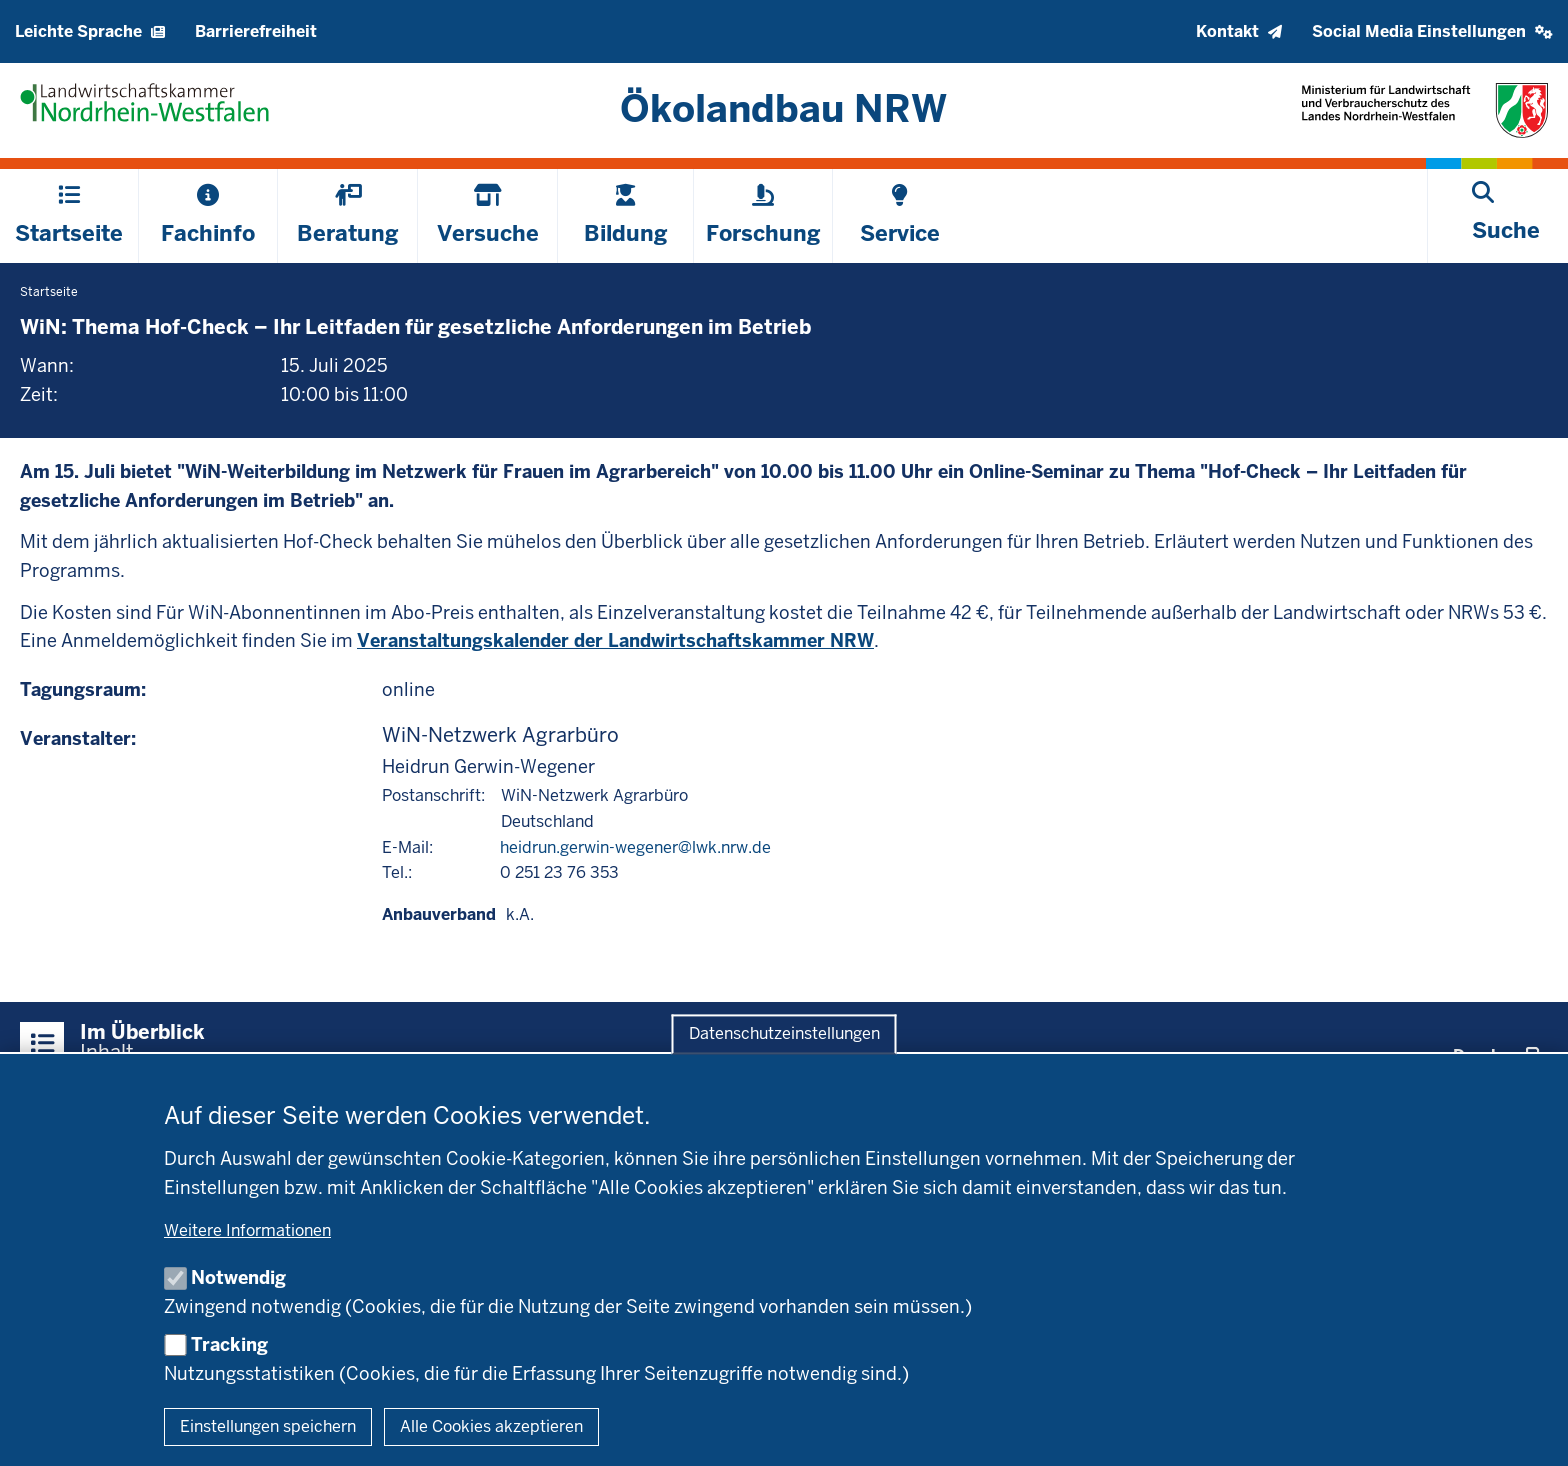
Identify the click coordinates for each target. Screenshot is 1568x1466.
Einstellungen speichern (268, 1426)
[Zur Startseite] (784, 108)
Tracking (229, 1344)
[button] (1432, 31)
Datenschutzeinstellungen (784, 1034)
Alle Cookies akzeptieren (491, 1426)
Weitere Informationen (247, 1230)
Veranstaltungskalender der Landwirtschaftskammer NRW (615, 640)
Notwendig (238, 1277)
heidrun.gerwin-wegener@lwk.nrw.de (635, 847)
